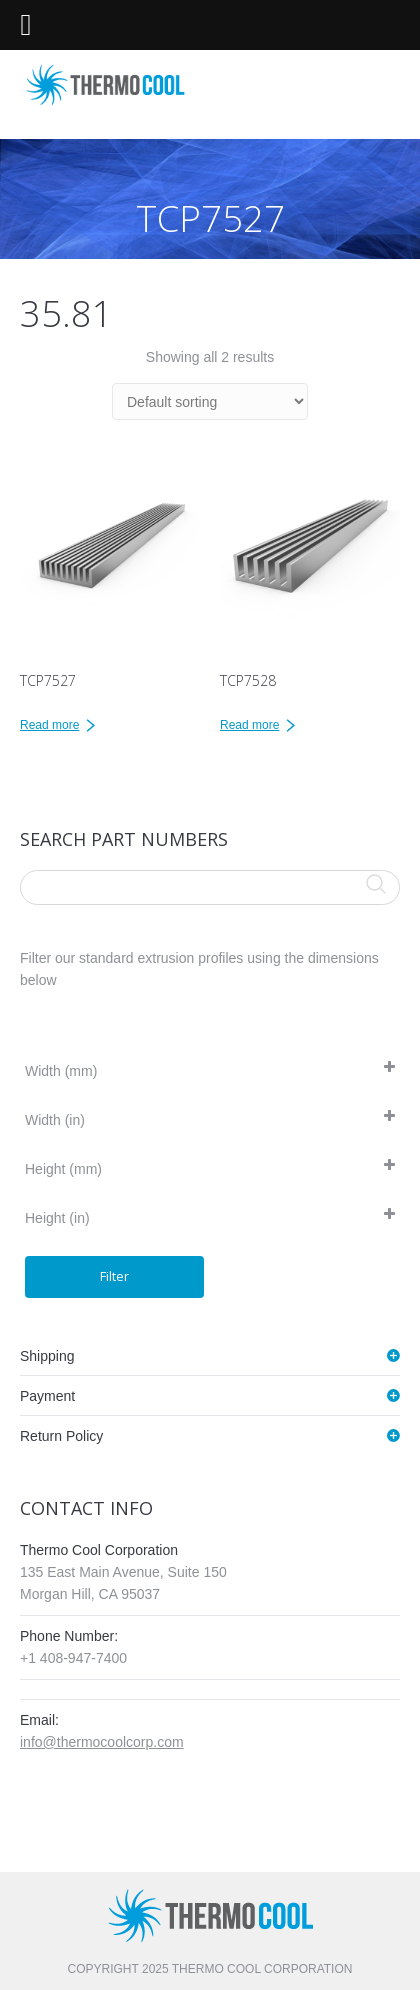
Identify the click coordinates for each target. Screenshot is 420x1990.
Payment (47, 1396)
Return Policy (61, 1436)
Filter (114, 1276)
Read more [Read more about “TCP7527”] (49, 725)
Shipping (47, 1356)
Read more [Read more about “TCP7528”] (249, 725)
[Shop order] (210, 401)
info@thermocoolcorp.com (102, 1742)
